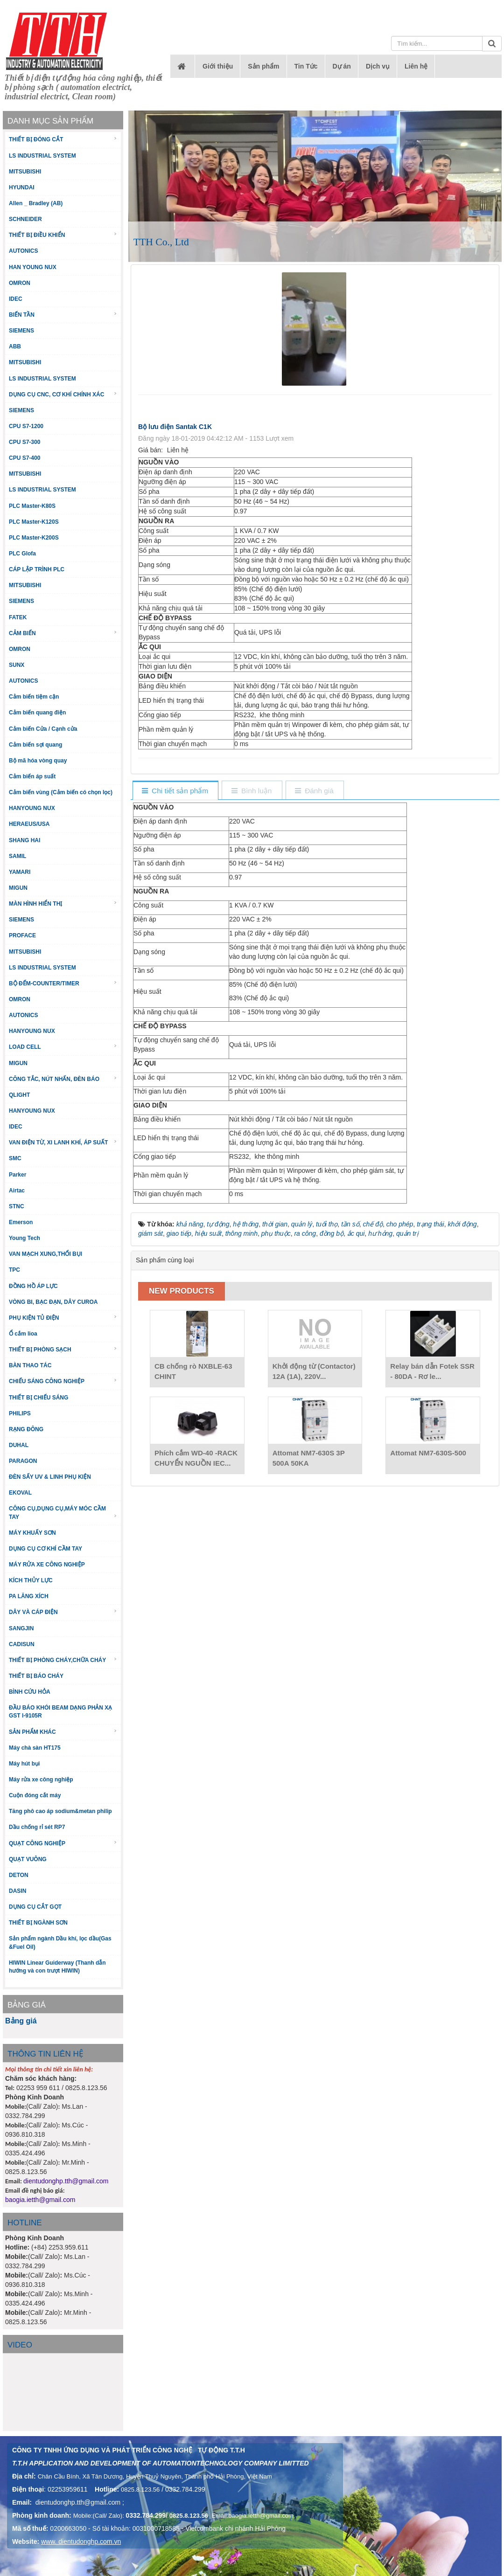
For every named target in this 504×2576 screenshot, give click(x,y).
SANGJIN (21, 1628)
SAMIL (17, 856)
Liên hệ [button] (416, 66)
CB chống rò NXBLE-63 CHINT (193, 1371)
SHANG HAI (24, 840)
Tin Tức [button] (306, 66)
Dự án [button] (342, 66)
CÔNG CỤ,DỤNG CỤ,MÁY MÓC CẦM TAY (63, 1512)
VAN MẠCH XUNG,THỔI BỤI (45, 1254)
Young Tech (24, 1238)
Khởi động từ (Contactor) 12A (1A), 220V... (314, 1371)
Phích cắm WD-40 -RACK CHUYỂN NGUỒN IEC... (196, 1458)
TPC (14, 1270)
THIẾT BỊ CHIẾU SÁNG (38, 1397)
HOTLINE (24, 2222)
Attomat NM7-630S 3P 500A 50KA (309, 1458)
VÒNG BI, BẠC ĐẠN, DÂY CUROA (53, 1302)
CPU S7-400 (24, 458)
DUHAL (18, 1445)
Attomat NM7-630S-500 (428, 1453)
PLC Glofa (22, 553)
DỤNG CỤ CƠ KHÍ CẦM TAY (45, 1548)
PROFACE (22, 935)
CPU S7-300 (24, 442)
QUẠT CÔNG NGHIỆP (63, 1843)
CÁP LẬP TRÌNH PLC (36, 569)
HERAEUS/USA (29, 824)
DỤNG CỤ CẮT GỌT (35, 1907)
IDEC (15, 299)
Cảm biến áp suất (32, 776)
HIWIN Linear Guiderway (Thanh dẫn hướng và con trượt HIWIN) (57, 1967)
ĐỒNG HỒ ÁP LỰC (33, 1286)
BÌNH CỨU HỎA (29, 1692)
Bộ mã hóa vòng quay (38, 760)
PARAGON (23, 1461)
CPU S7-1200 (26, 426)
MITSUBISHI (25, 171)
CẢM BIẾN (63, 633)
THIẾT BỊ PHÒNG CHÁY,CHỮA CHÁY (63, 1659)
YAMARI (19, 872)
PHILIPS (20, 1413)
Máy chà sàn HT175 (35, 1748)
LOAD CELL (63, 1046)
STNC (16, 1206)
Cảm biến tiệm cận (34, 696)
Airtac (17, 1190)
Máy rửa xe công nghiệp (41, 1779)
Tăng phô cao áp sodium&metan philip (60, 1811)
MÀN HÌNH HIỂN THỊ (63, 903)
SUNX (16, 665)
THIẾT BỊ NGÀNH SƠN (38, 1922)
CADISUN (22, 1644)
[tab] (175, 791)
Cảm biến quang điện (37, 712)
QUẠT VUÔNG (28, 1859)
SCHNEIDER (25, 219)
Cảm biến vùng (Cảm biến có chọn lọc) (60, 792)
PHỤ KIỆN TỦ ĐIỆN (63, 1317)
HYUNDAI (22, 187)
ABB (15, 346)
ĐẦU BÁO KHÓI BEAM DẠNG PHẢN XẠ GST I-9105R (60, 1711)
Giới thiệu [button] (218, 66)
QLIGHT (19, 1095)
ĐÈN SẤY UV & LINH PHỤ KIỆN (50, 1477)
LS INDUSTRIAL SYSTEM (42, 155)
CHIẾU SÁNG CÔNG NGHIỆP (63, 1381)
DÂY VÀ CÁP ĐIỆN (63, 1611)
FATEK (18, 617)
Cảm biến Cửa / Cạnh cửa (43, 729)
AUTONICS (23, 251)
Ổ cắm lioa (23, 1333)
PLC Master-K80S (32, 506)
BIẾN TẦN (63, 314)
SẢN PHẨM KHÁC (63, 1731)
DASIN (17, 1891)
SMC (15, 1158)
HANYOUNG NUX (32, 808)
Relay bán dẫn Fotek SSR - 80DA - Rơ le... (432, 1371)
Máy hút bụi (24, 1763)
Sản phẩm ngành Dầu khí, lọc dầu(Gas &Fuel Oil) (60, 1942)
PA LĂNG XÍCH (29, 1596)
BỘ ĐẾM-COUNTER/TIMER (63, 983)
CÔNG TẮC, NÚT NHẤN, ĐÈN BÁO (63, 1078)
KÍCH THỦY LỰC (31, 1580)
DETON (18, 1875)
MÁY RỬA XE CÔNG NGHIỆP (47, 1564)
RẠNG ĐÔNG (26, 1429)
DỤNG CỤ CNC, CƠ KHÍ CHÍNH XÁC (63, 394)
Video (19, 2345)
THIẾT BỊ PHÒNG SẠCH (63, 1349)
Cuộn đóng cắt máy (35, 1795)
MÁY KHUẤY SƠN (32, 1533)
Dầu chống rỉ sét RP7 (37, 1827)
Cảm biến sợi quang (35, 744)
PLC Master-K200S (34, 537)
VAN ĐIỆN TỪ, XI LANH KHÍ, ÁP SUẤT (63, 1142)
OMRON (19, 283)
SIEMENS (21, 330)
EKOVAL (20, 1492)
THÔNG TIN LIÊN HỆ (45, 2054)
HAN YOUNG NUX (32, 267)
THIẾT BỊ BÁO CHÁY (36, 1676)
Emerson (21, 1222)
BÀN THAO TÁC (30, 1365)
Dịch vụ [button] (378, 66)
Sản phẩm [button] (263, 66)
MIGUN (18, 888)
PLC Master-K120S (34, 522)
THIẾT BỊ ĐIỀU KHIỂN (63, 234)
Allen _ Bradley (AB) (36, 203)
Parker (17, 1174)
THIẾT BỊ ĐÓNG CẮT (63, 139)
